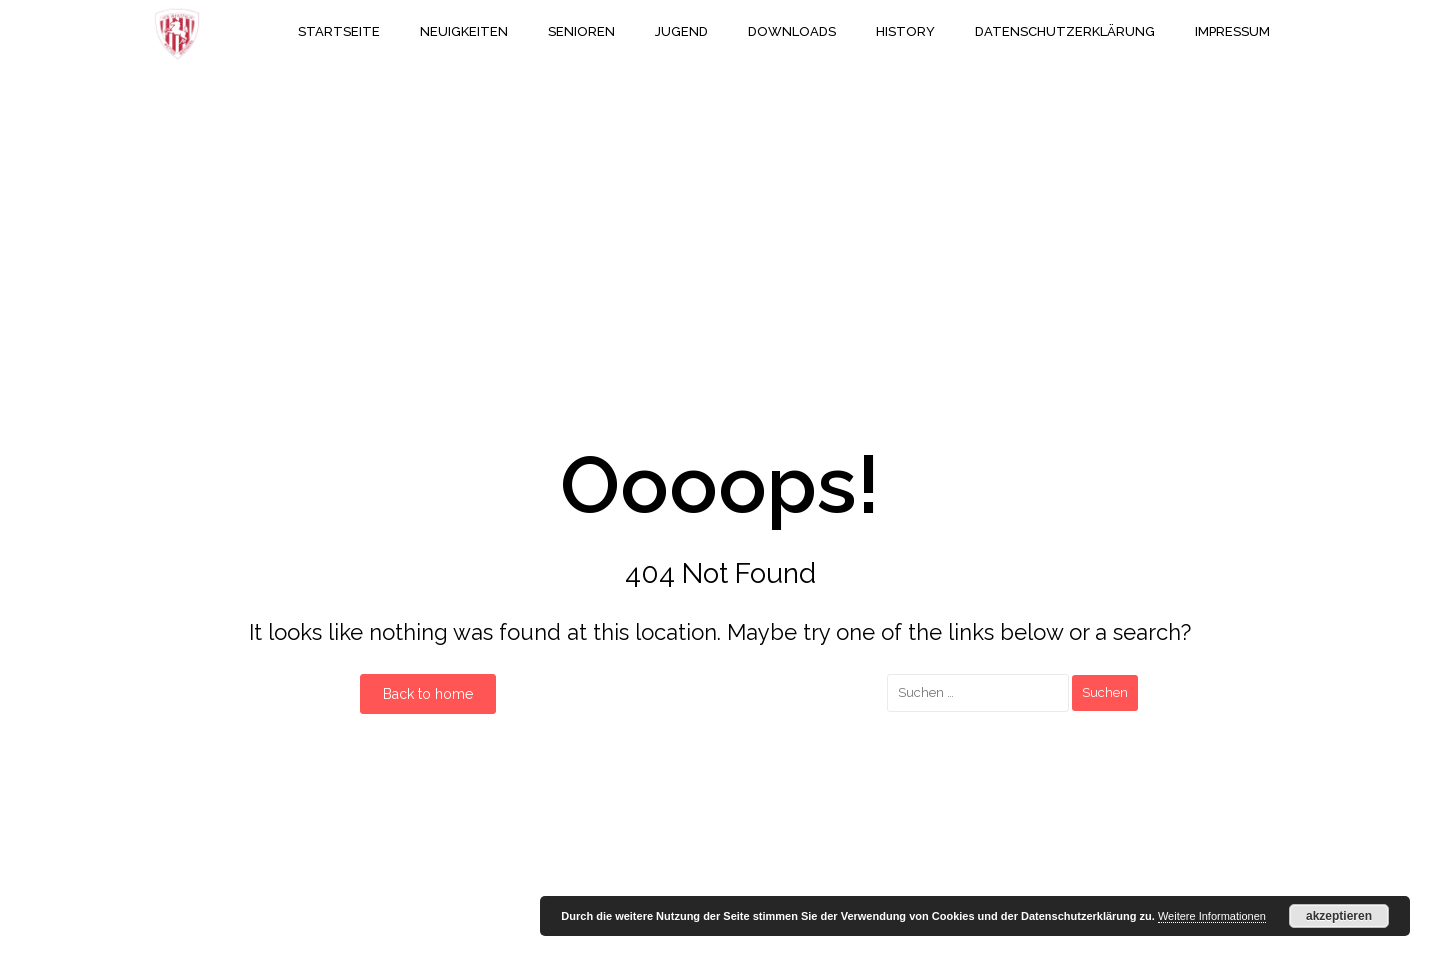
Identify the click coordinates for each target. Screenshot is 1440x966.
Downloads (792, 31)
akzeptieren (1339, 916)
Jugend (681, 31)
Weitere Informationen (1212, 916)
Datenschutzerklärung (1065, 31)
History (905, 31)
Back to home (428, 694)
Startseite (339, 31)
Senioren (581, 31)
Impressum (1232, 31)
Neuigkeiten (464, 31)
